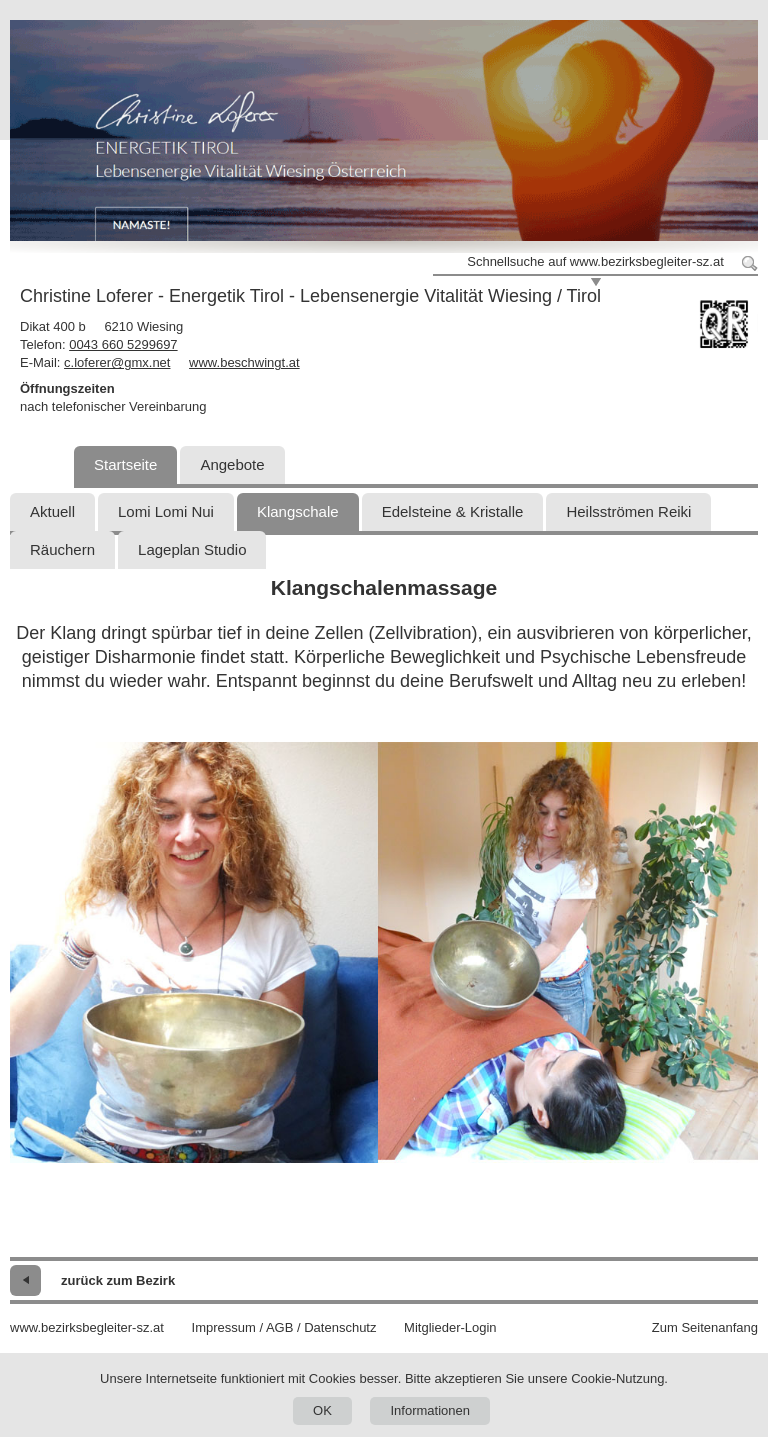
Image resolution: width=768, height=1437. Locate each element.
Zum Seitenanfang (705, 1327)
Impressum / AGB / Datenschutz (284, 1327)
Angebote (232, 464)
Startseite (125, 464)
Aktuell (52, 511)
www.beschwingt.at (244, 362)
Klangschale (298, 511)
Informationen (430, 1410)
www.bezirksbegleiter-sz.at (87, 1327)
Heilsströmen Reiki (628, 511)
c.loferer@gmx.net (117, 362)
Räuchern (62, 549)
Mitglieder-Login (450, 1327)
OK (322, 1410)
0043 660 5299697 (123, 344)
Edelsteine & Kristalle (453, 511)
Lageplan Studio (192, 549)
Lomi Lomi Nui (166, 511)
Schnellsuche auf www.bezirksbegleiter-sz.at (595, 261)
